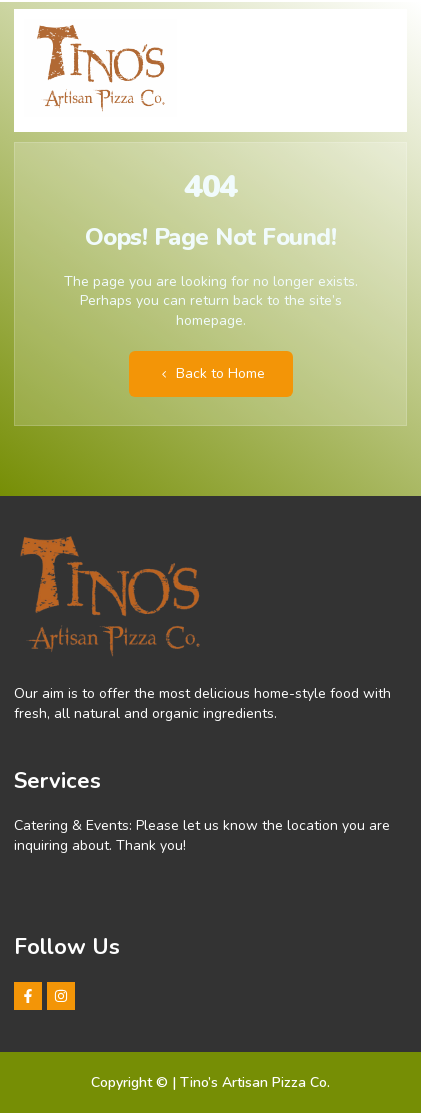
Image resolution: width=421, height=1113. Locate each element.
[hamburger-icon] (374, 60)
